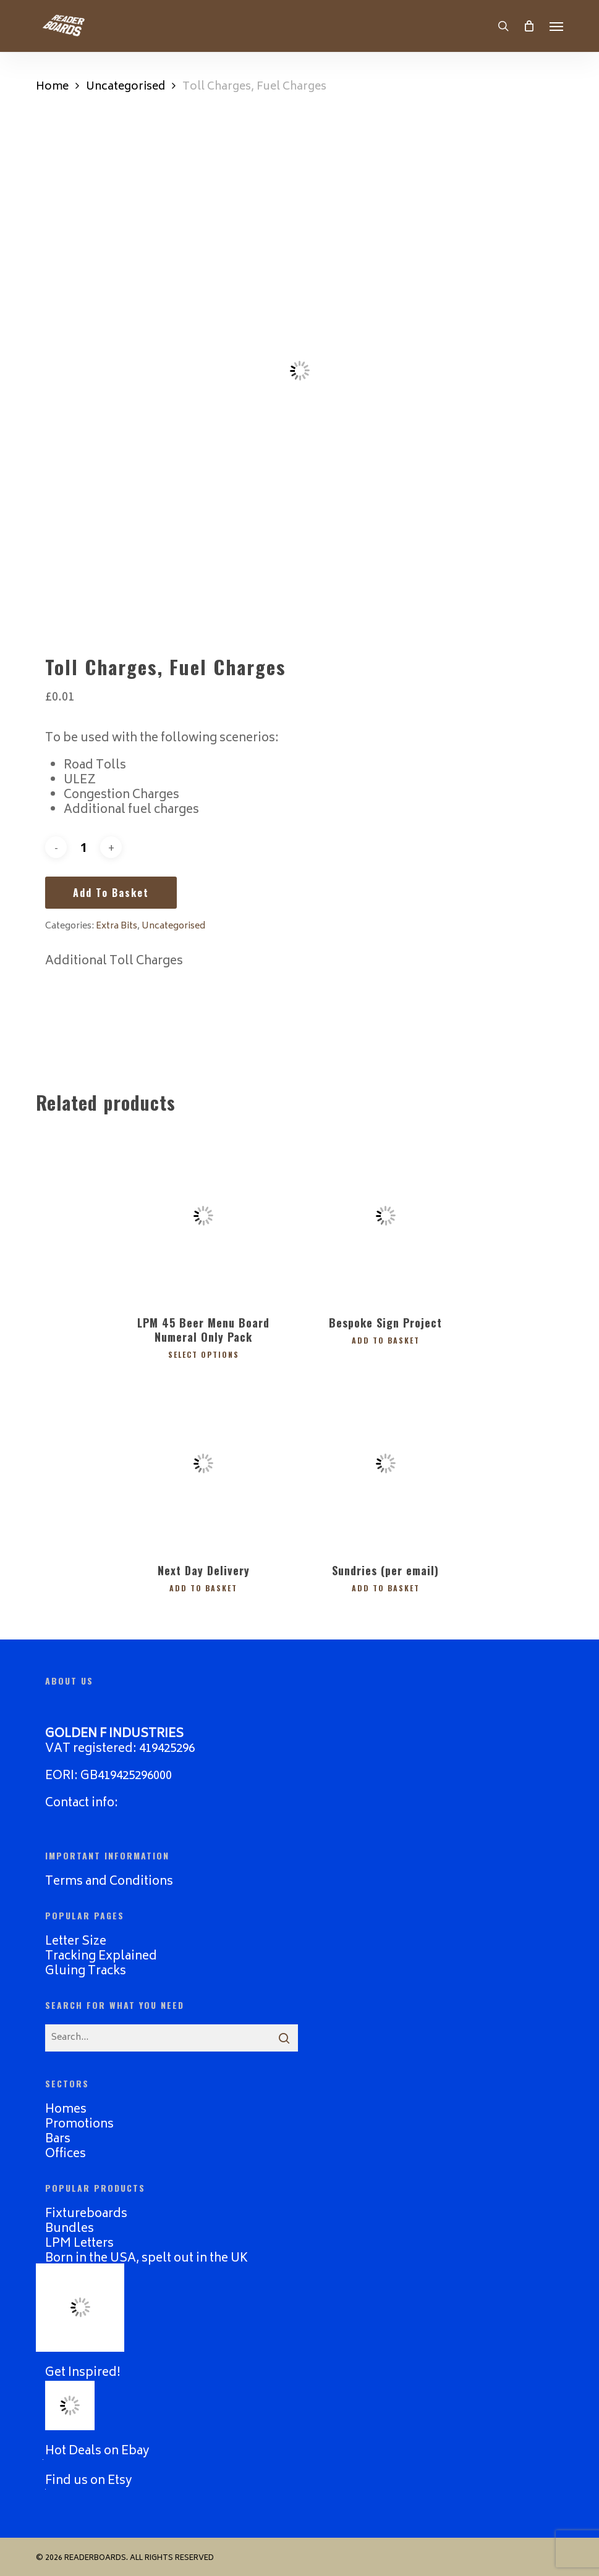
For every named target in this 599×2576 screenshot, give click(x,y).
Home (52, 87)
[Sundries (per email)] (385, 1462)
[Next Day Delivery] (203, 1462)
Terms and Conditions (109, 1880)
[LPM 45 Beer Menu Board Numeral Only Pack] (203, 1216)
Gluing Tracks (85, 1969)
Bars (57, 2138)
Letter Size (75, 1940)
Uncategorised (125, 87)
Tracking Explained (101, 1955)
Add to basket (111, 892)
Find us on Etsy (88, 2479)
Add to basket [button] (386, 1338)
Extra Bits (116, 926)
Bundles (69, 2227)
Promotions (79, 2123)
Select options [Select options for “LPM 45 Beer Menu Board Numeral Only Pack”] (203, 1353)
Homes (66, 2108)
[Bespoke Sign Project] (385, 1216)
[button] (556, 26)
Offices (65, 2152)
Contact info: (81, 1801)
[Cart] (529, 25)
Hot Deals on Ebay (97, 2449)
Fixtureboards (86, 2212)
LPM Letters (79, 2242)
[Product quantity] (83, 847)
